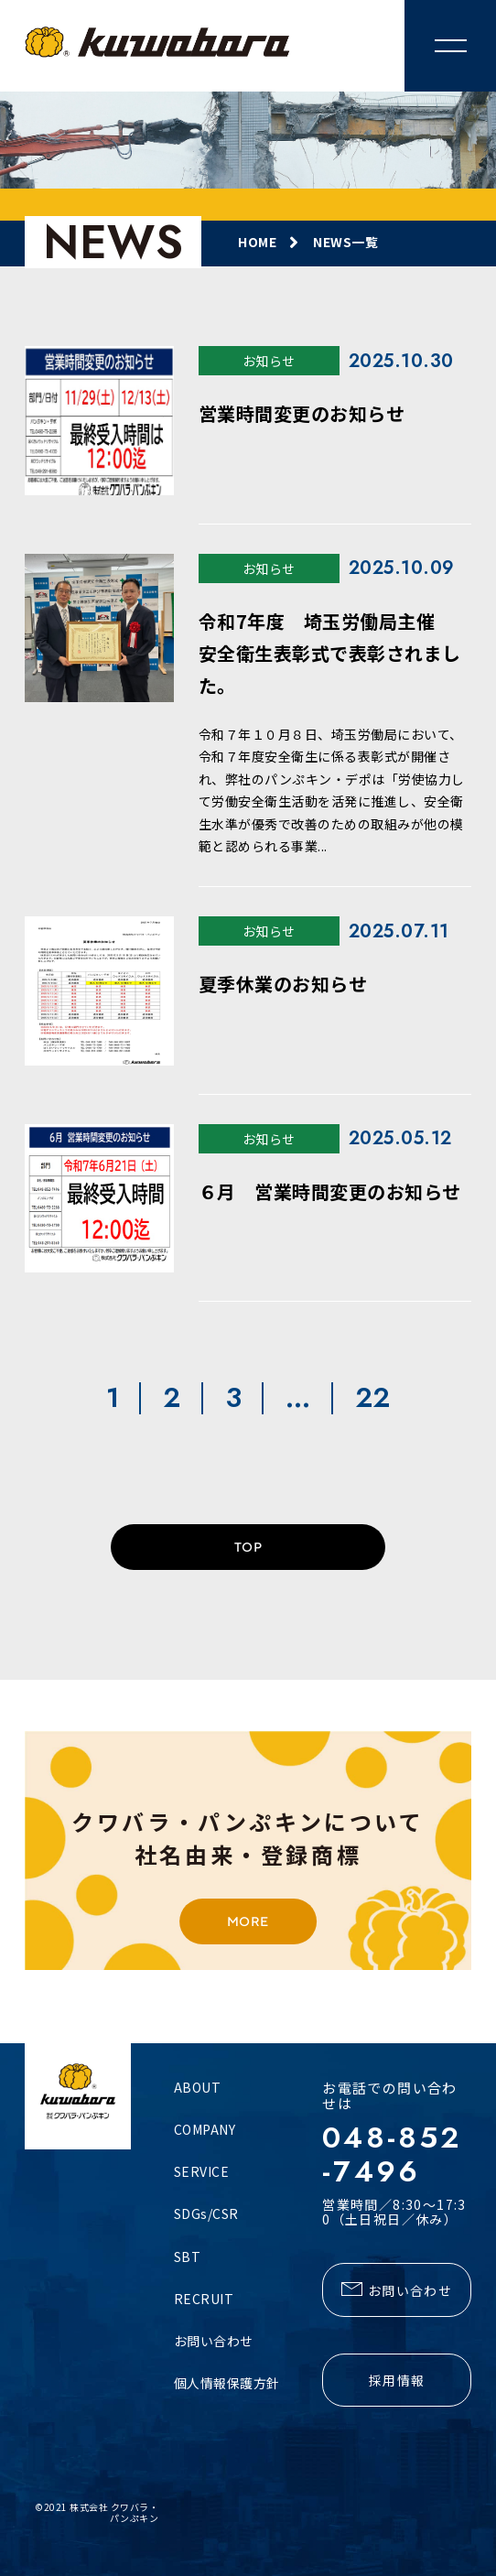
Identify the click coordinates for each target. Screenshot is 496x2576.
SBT (187, 2256)
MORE (248, 1921)
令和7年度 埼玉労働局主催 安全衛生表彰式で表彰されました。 (330, 653)
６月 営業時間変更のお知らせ (330, 1191)
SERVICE (202, 2171)
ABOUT (197, 2087)
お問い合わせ (213, 2341)
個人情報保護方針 (227, 2383)
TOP (248, 1547)
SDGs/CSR (206, 2213)
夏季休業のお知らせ (283, 983)
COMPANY (205, 2129)
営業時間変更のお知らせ (302, 413)
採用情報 (397, 2380)
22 (373, 1398)
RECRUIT (204, 2298)
